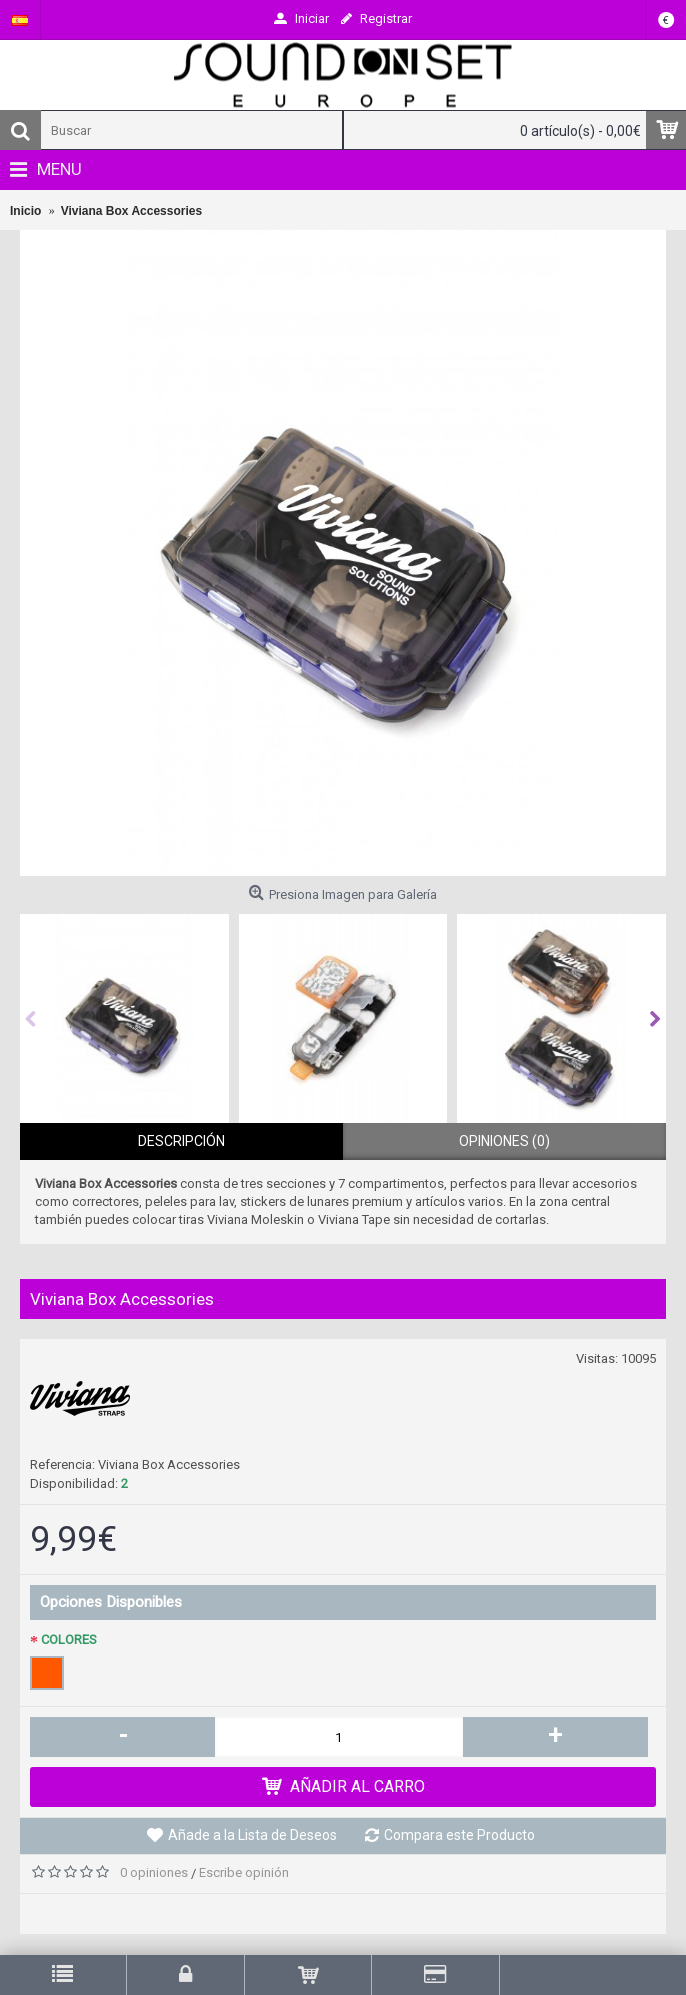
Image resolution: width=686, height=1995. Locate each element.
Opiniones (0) (504, 1141)
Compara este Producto (459, 1835)
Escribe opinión (244, 1872)
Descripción (181, 1141)
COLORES (69, 1639)
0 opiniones (154, 1872)
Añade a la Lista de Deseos (252, 1835)
